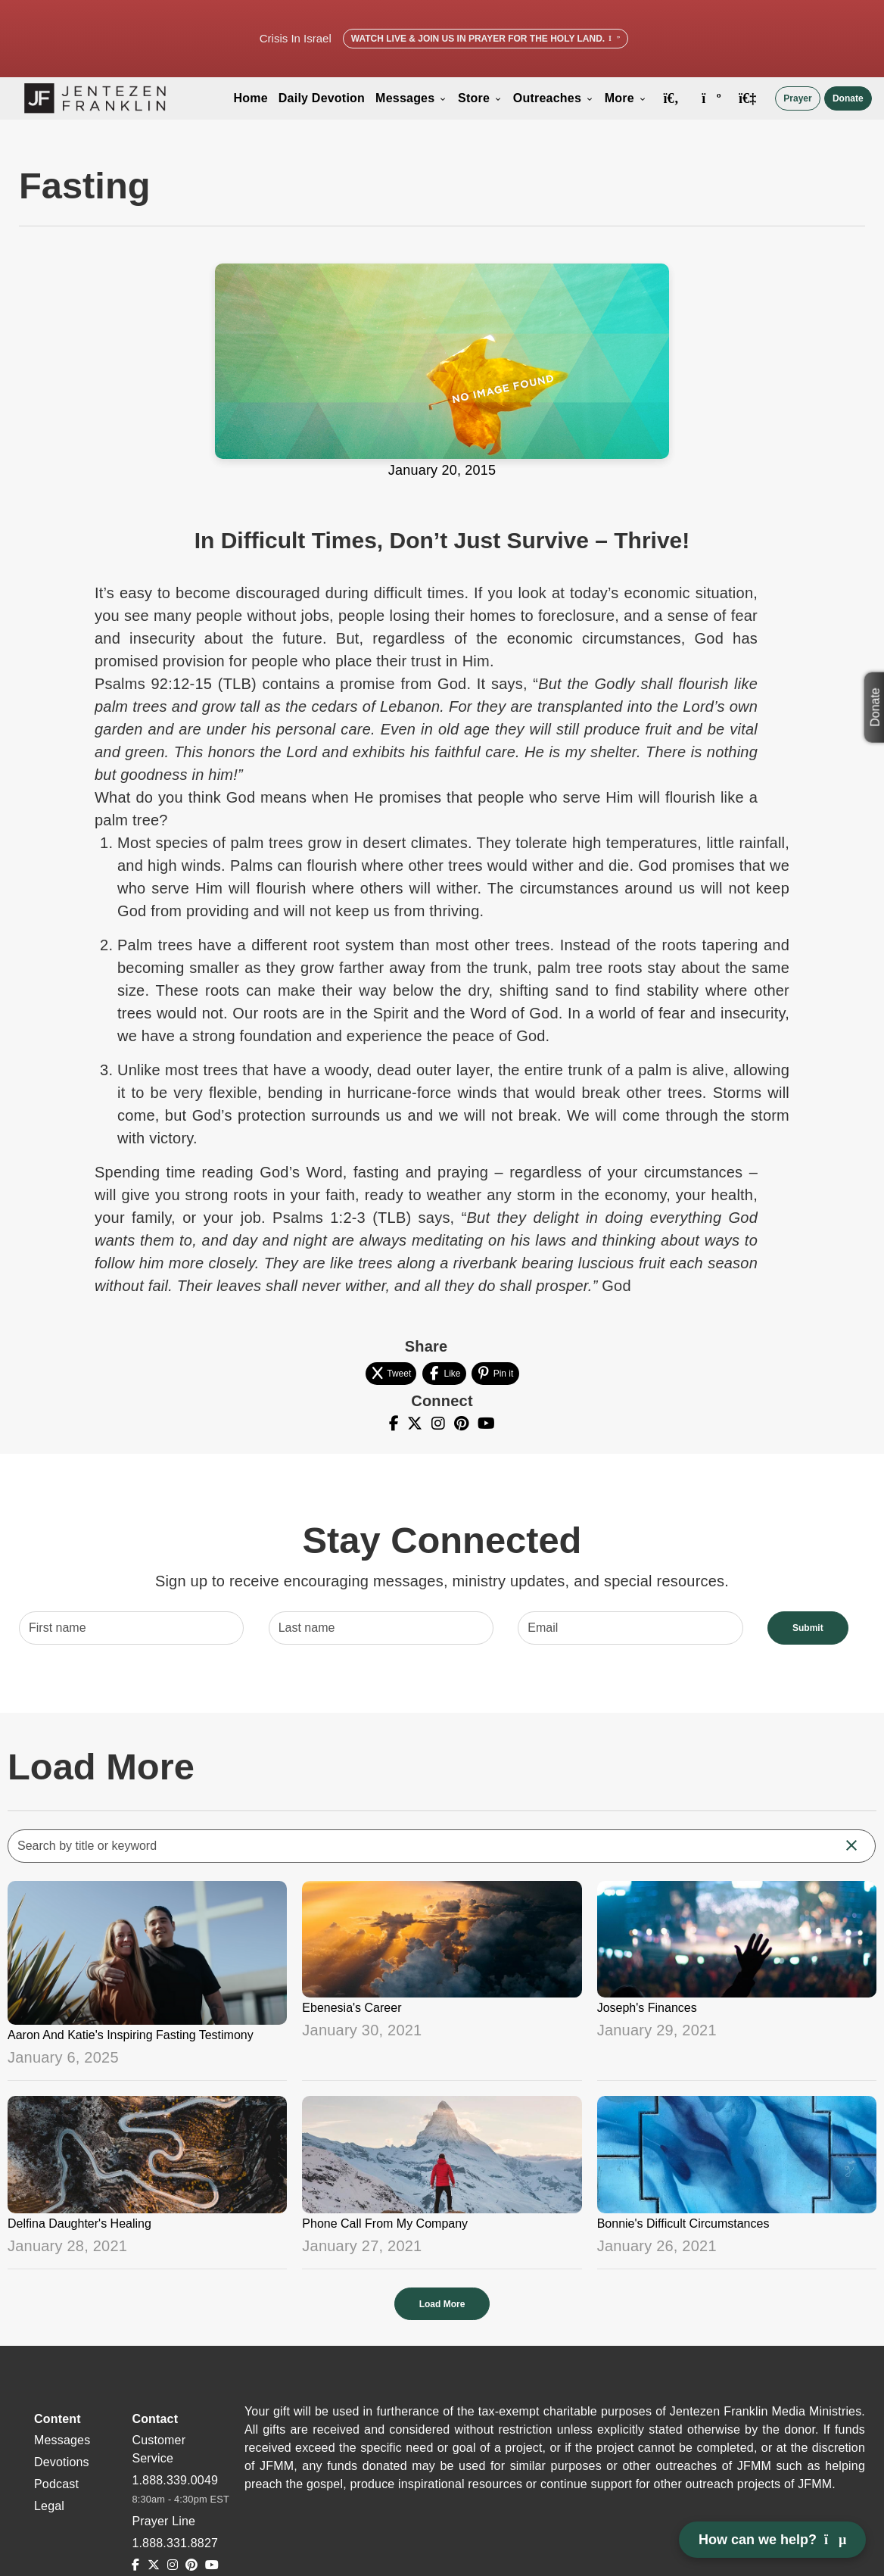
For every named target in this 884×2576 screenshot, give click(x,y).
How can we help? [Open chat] (772, 2539)
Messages (411, 98)
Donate (848, 98)
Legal (49, 2506)
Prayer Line (163, 2521)
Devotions (61, 2462)
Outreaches (553, 98)
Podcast (56, 2484)
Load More (442, 2304)
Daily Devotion (322, 98)
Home (250, 98)
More (626, 98)
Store (480, 98)
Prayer (797, 98)
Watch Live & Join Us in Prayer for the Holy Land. (485, 38)
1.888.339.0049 (175, 2480)
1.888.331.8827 (175, 2543)
